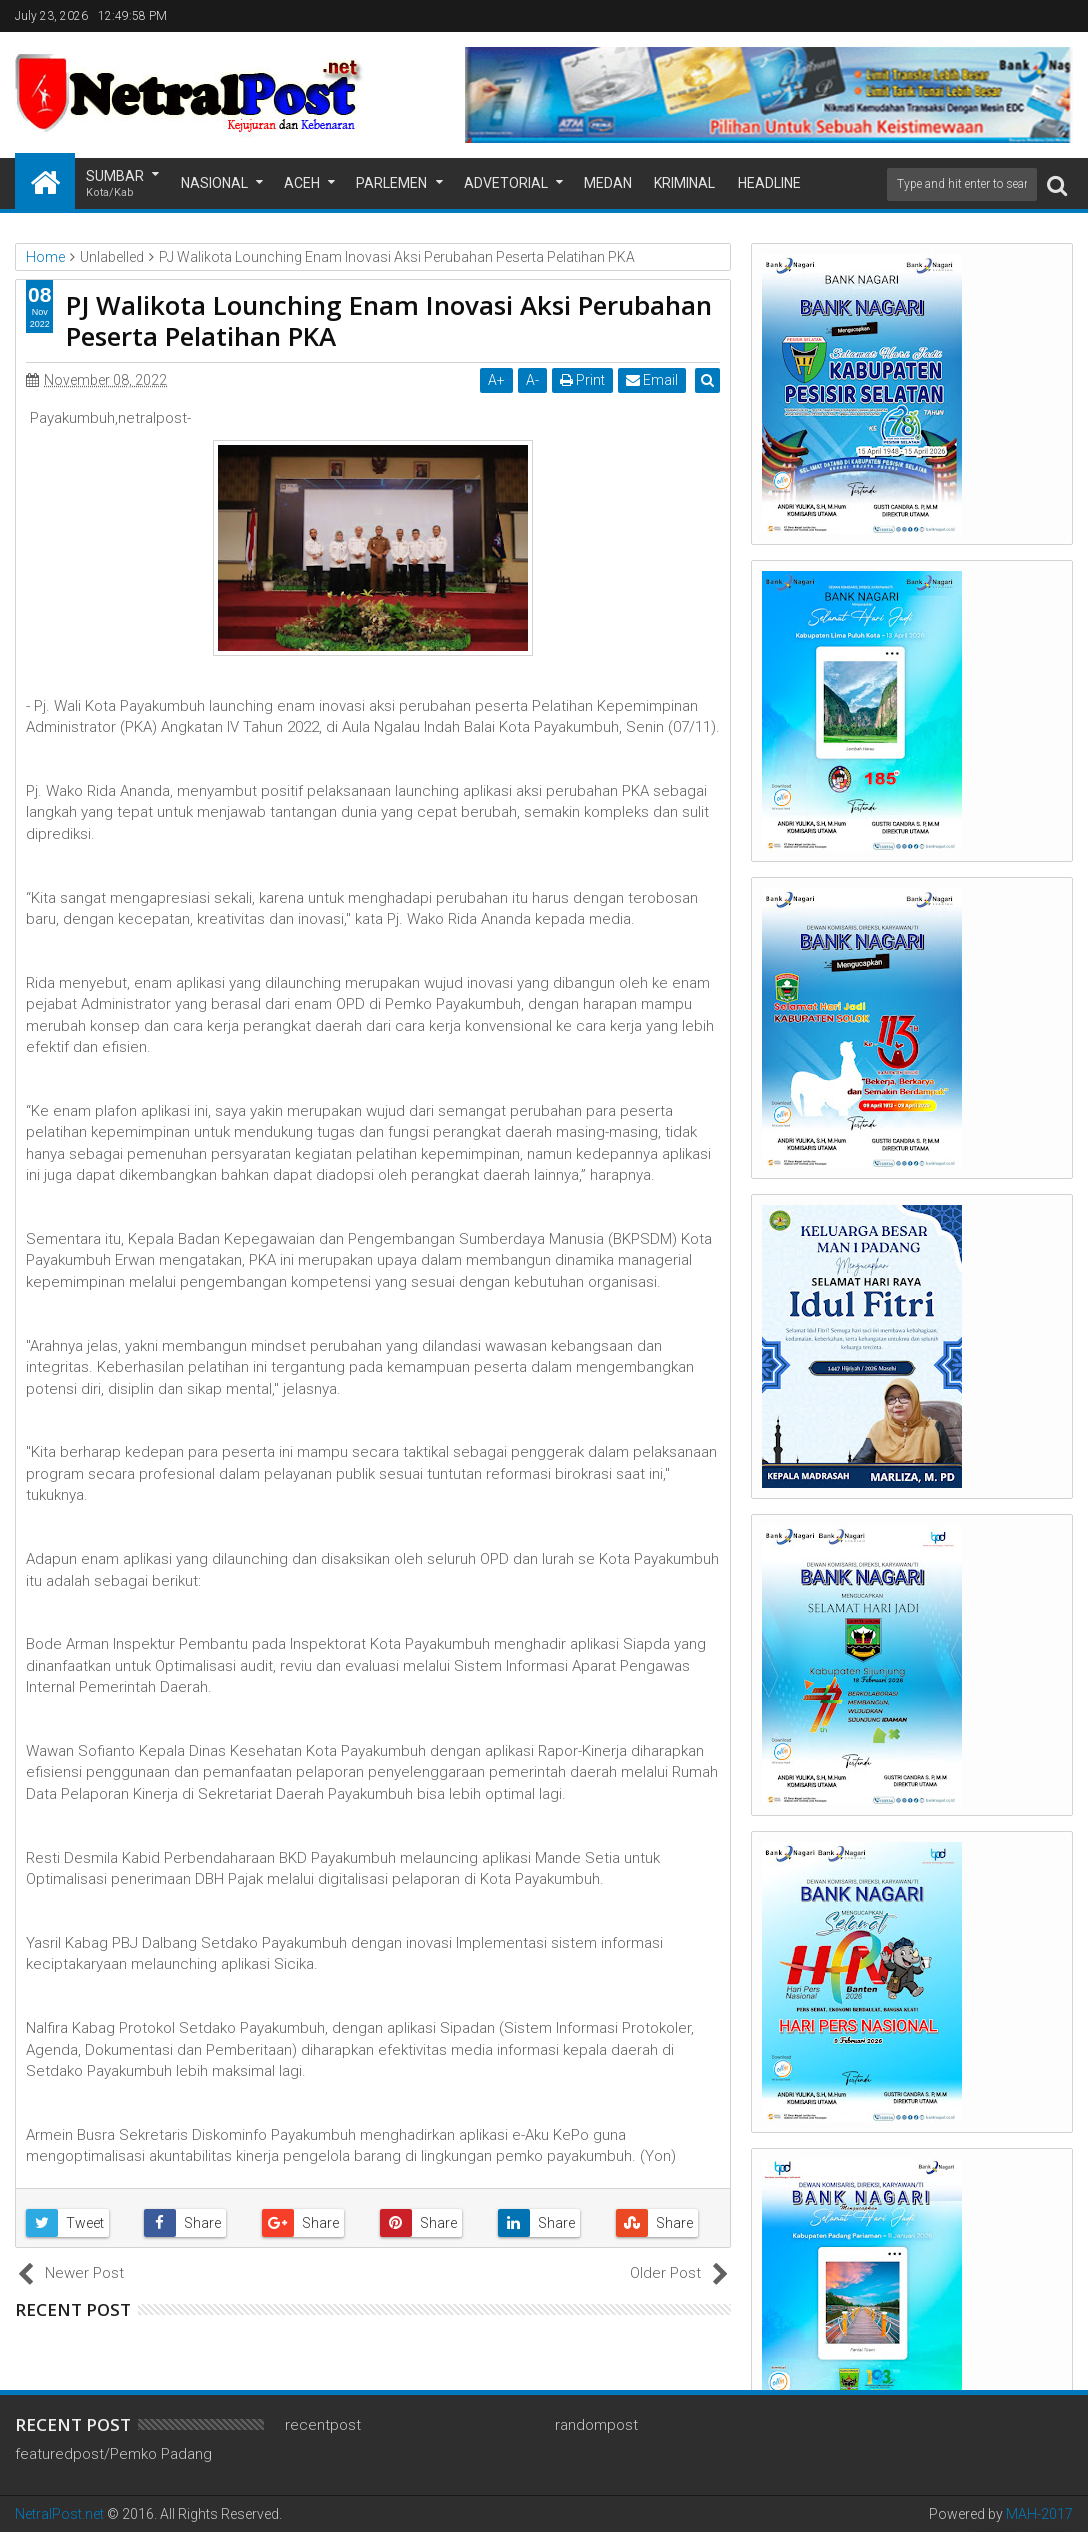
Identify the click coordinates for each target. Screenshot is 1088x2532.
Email (654, 380)
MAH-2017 (1039, 2514)
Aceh (302, 183)
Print (584, 380)
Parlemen (391, 183)
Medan (608, 183)
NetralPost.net (59, 2514)
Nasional (214, 183)
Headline (769, 183)
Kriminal (684, 183)
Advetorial (506, 183)
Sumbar (115, 184)
